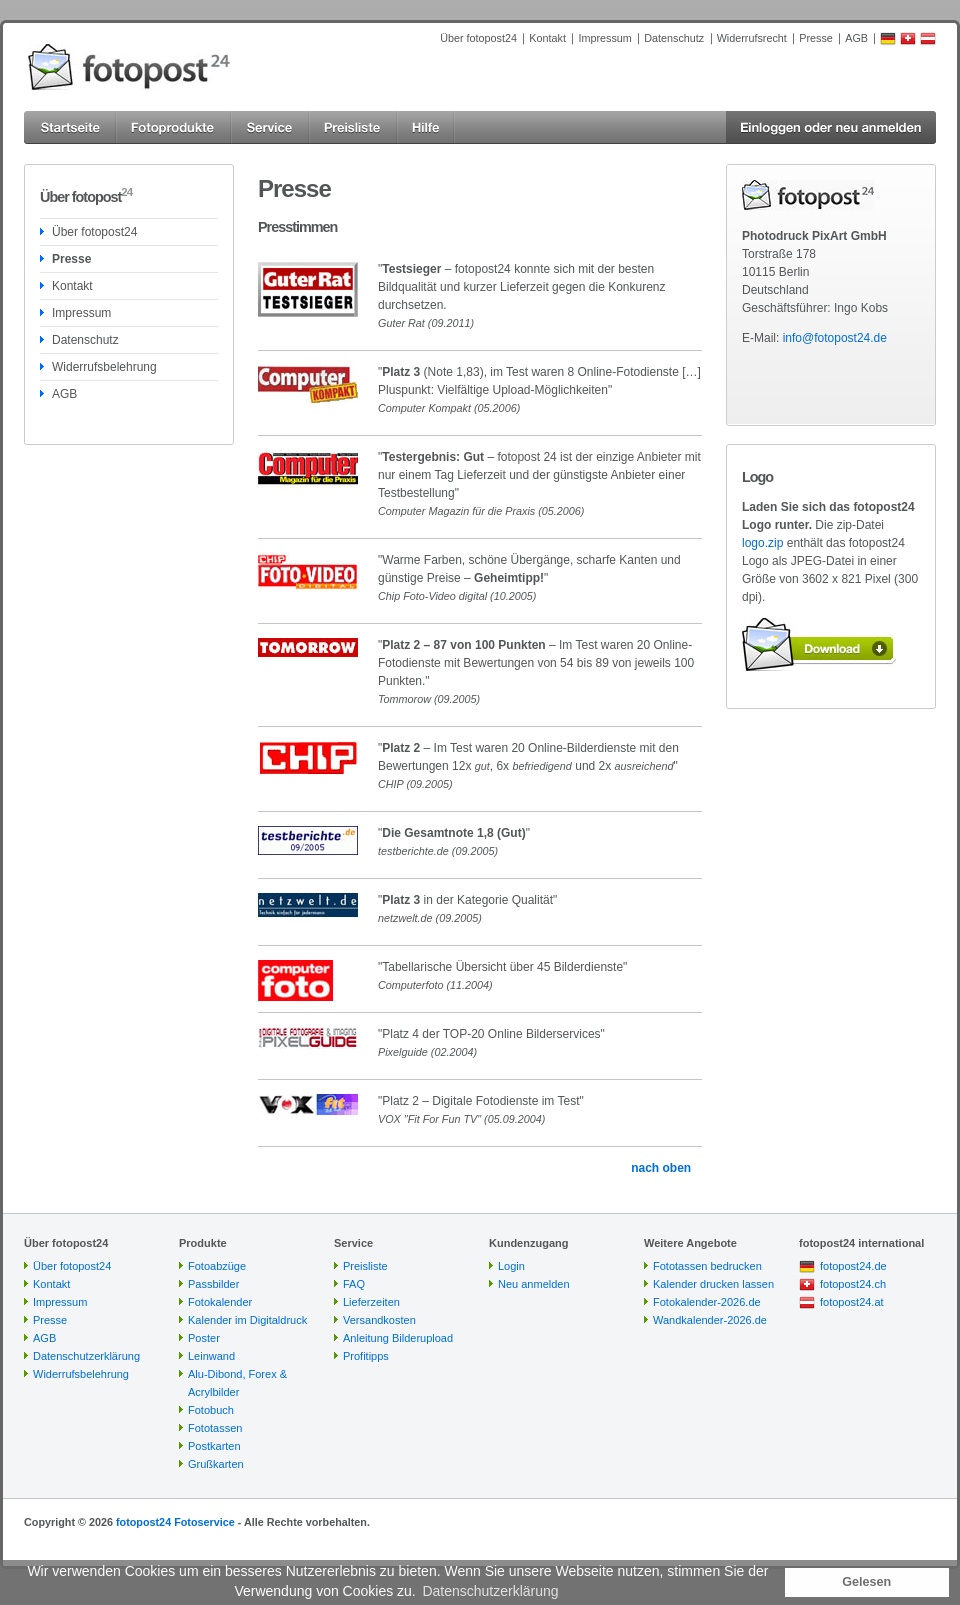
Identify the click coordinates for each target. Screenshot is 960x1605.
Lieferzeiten (371, 1302)
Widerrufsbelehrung (104, 367)
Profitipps (366, 1356)
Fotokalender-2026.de (707, 1302)
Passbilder (213, 1284)
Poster (204, 1338)
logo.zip (762, 543)
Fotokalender (220, 1302)
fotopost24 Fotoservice (175, 1522)
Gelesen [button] (866, 1582)
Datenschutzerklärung (86, 1356)
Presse (816, 38)
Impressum (604, 38)
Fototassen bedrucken (707, 1266)
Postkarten (214, 1446)
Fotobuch (211, 1410)
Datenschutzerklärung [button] (490, 1591)
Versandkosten (379, 1320)
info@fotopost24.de (835, 338)
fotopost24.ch (853, 1284)
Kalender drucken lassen (713, 1284)
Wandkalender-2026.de (710, 1320)
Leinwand (211, 1356)
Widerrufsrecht (752, 38)
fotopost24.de (853, 1266)
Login (511, 1266)
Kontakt (547, 38)
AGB (856, 38)
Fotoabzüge (217, 1266)
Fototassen (215, 1428)
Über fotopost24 (478, 38)
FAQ (354, 1284)
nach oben (661, 1168)
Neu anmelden (534, 1284)
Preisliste (365, 1266)
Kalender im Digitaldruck (247, 1320)
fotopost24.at (852, 1302)
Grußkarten (216, 1464)
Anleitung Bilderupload (398, 1338)
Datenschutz (674, 38)
